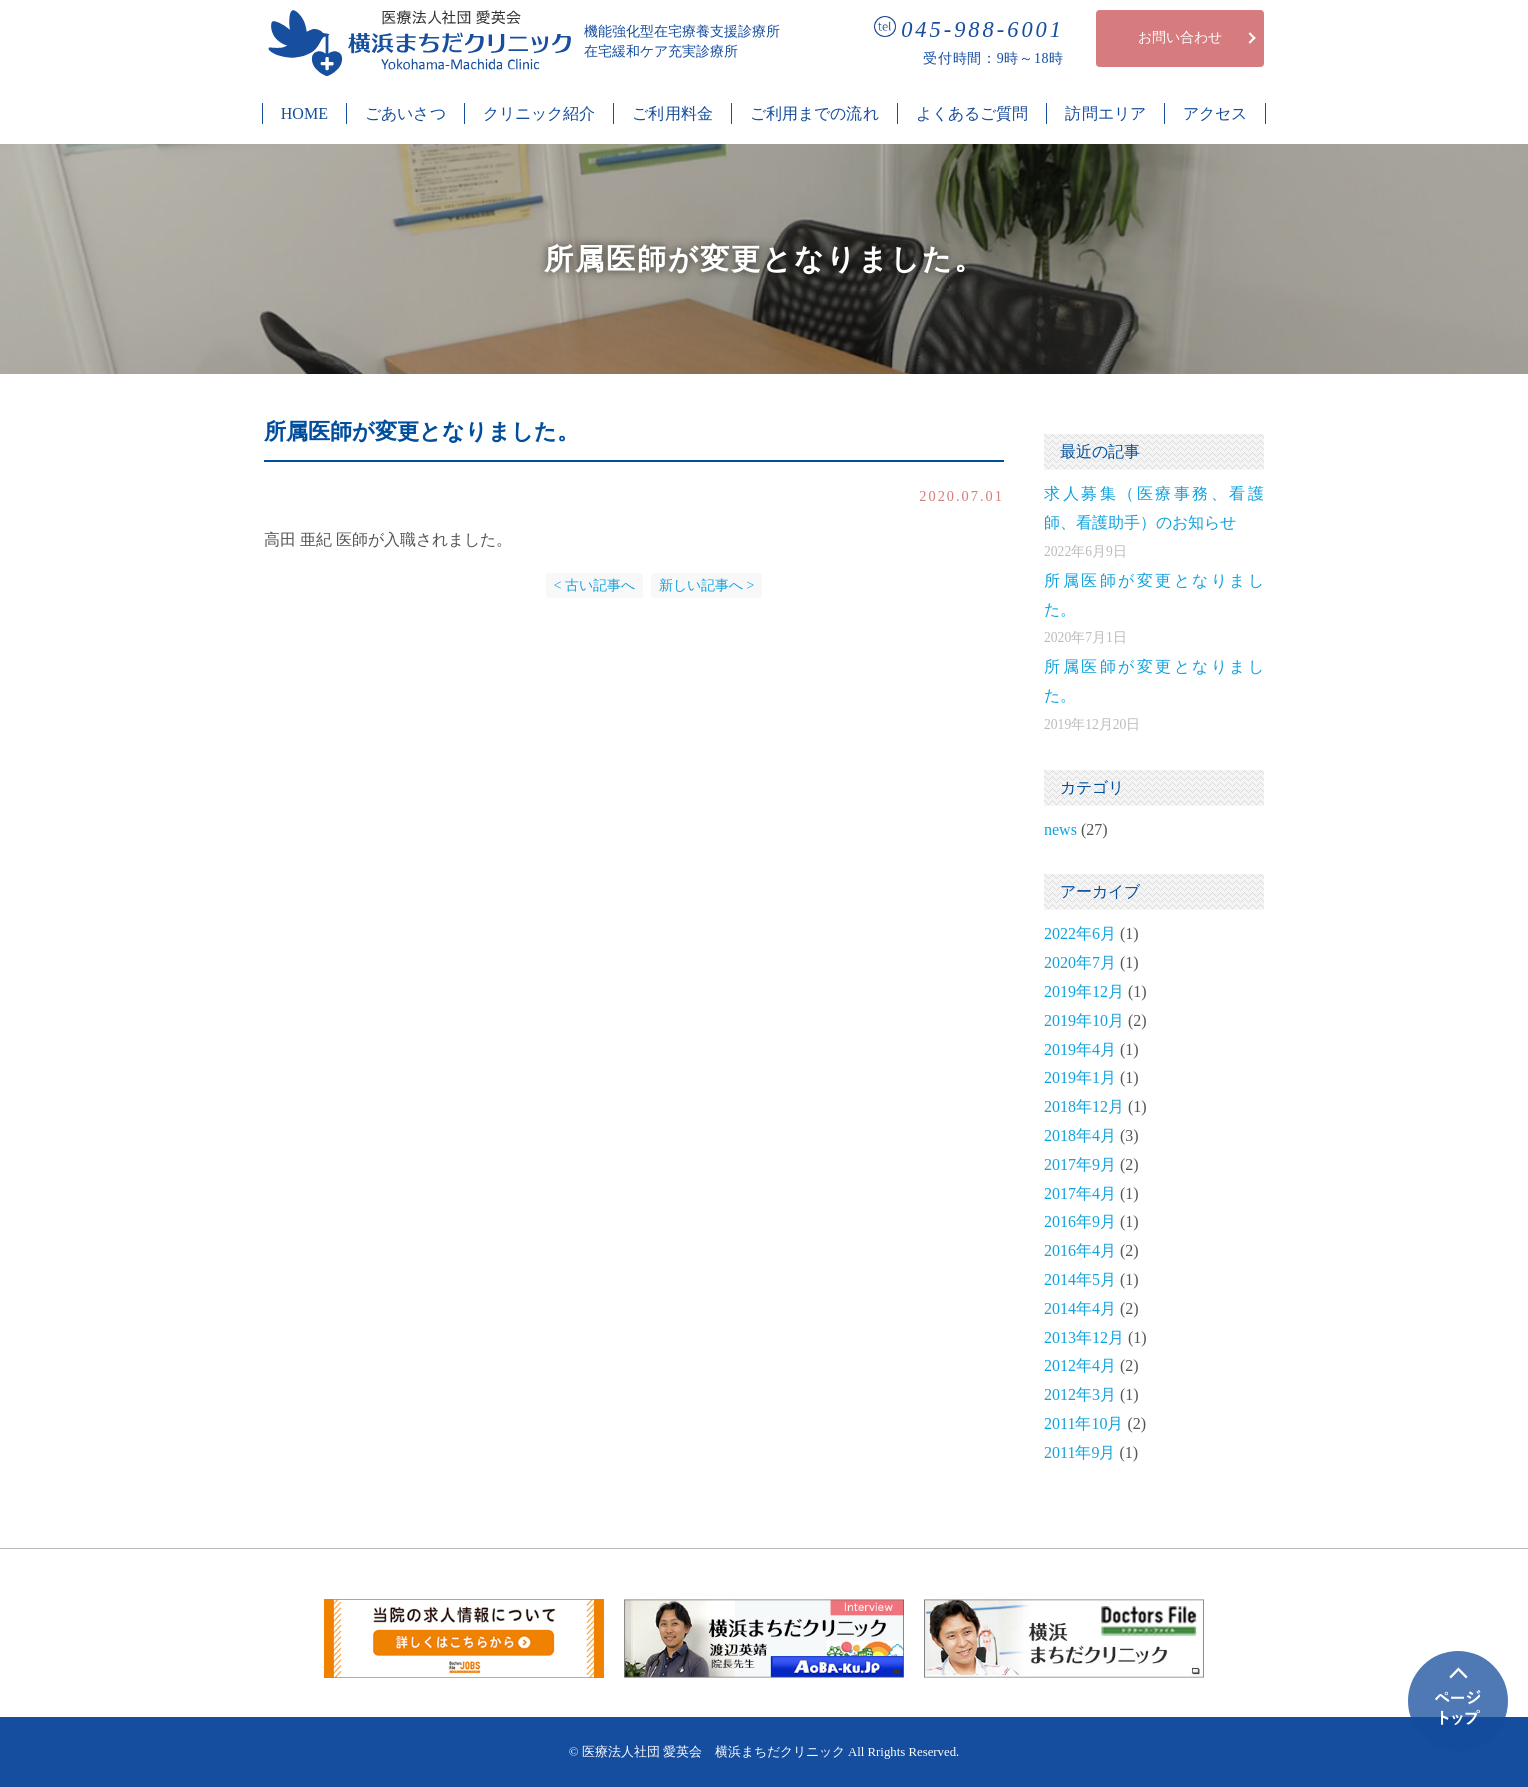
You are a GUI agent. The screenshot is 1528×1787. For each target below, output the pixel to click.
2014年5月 (1080, 1279)
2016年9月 (1080, 1221)
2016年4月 (1080, 1250)
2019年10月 (1084, 1020)
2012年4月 (1080, 1365)
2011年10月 (1083, 1423)
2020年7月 (1080, 962)
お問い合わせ (1180, 37)
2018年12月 (1084, 1106)
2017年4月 (1080, 1193)
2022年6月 (1080, 933)
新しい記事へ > (706, 585)
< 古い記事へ (594, 585)
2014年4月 (1080, 1308)
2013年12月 (1084, 1337)
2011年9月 (1079, 1452)
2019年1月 (1080, 1077)
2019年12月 (1084, 991)
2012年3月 (1080, 1394)
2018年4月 (1080, 1135)
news (1060, 829)
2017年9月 (1080, 1164)
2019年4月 (1080, 1049)
